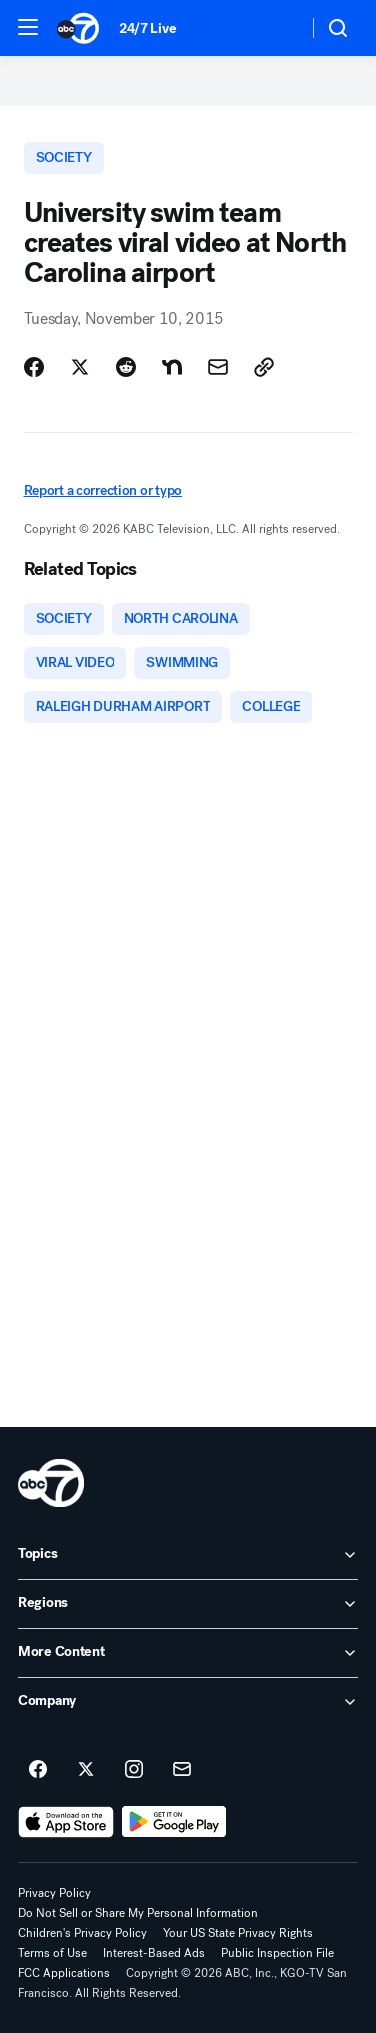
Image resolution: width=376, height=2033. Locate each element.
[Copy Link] (264, 367)
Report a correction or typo (103, 490)
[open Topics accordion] (188, 1555)
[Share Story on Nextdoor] (172, 367)
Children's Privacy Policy (82, 1933)
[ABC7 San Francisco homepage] (78, 28)
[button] (28, 27)
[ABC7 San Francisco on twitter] (86, 1770)
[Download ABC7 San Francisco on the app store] (66, 1822)
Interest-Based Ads (154, 1953)
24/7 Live (147, 28)
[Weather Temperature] (276, 28)
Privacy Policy (54, 1893)
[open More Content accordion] (188, 1653)
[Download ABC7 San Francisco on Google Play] (174, 1822)
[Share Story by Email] (218, 367)
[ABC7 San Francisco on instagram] (134, 1770)
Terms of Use (52, 1953)
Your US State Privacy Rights (238, 1933)
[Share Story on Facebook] (34, 367)
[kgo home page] (51, 1483)
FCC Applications (64, 1973)
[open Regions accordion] (188, 1604)
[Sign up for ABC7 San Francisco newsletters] (182, 1770)
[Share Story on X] (80, 367)
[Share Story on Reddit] (126, 367)
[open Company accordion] (188, 1702)
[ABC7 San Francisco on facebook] (38, 1770)
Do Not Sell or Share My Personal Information (138, 1913)
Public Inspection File (277, 1953)
